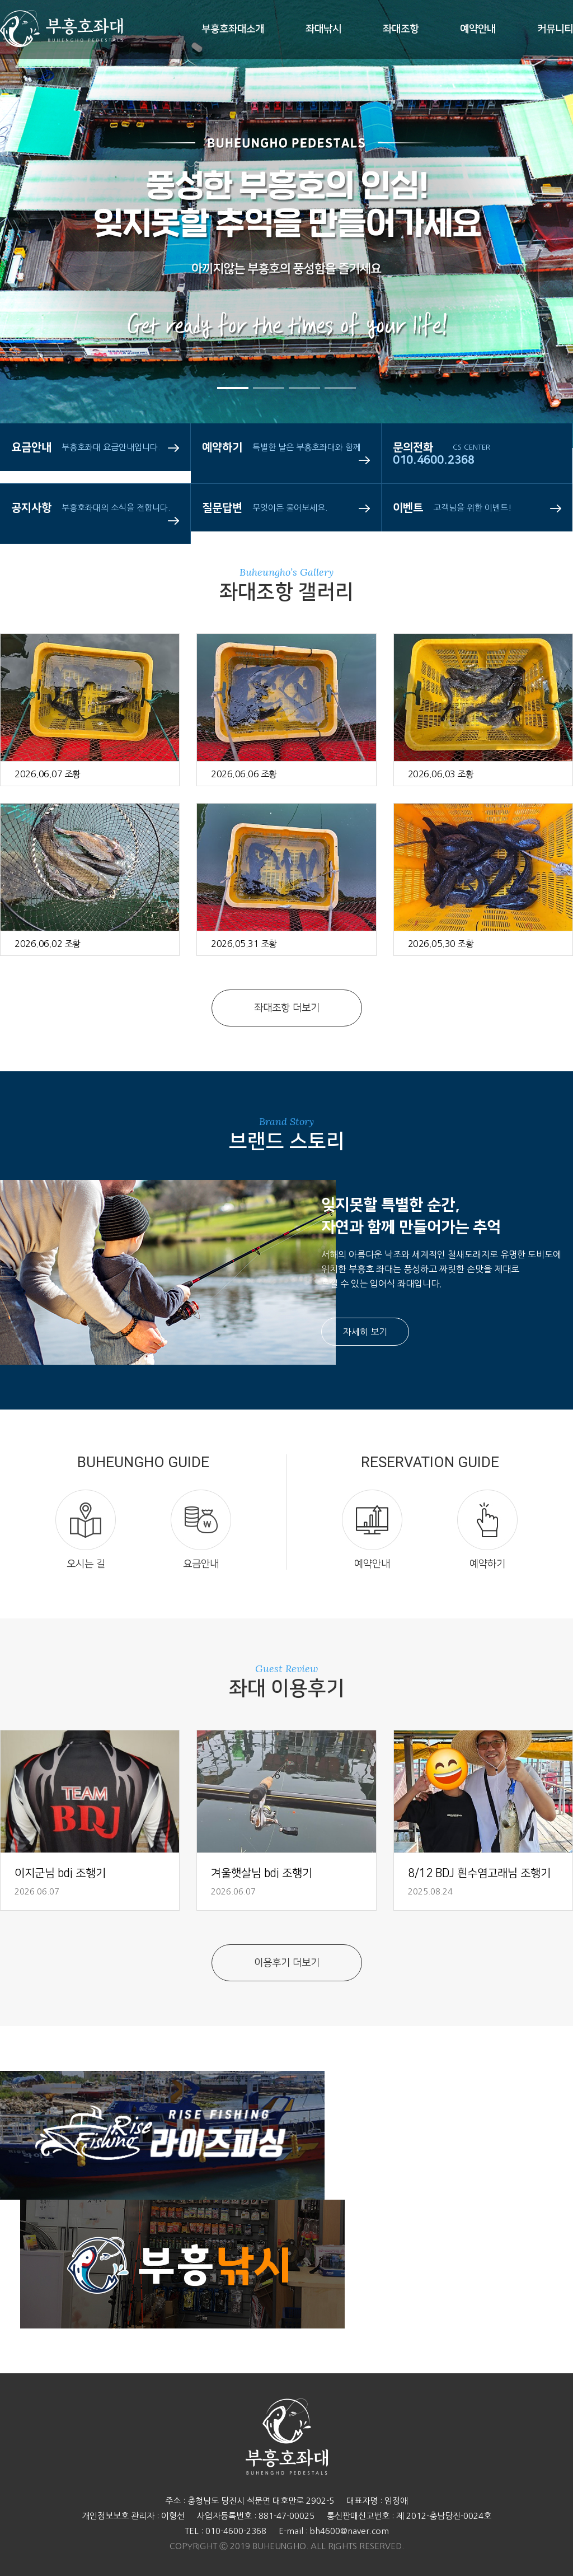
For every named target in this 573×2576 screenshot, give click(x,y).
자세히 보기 (365, 1331)
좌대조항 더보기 (287, 1008)
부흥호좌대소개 (232, 29)
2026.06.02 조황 (48, 943)
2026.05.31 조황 (244, 943)
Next (530, 269)
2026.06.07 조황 (48, 773)
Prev (42, 269)
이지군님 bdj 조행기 (60, 1873)
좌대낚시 (323, 29)
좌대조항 (401, 29)
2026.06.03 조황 (441, 773)
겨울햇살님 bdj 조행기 (261, 1873)
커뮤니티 (555, 29)
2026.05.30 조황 (441, 943)
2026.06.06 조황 (244, 773)
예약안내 (478, 29)
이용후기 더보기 (287, 1962)
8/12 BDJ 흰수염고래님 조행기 (479, 1873)
